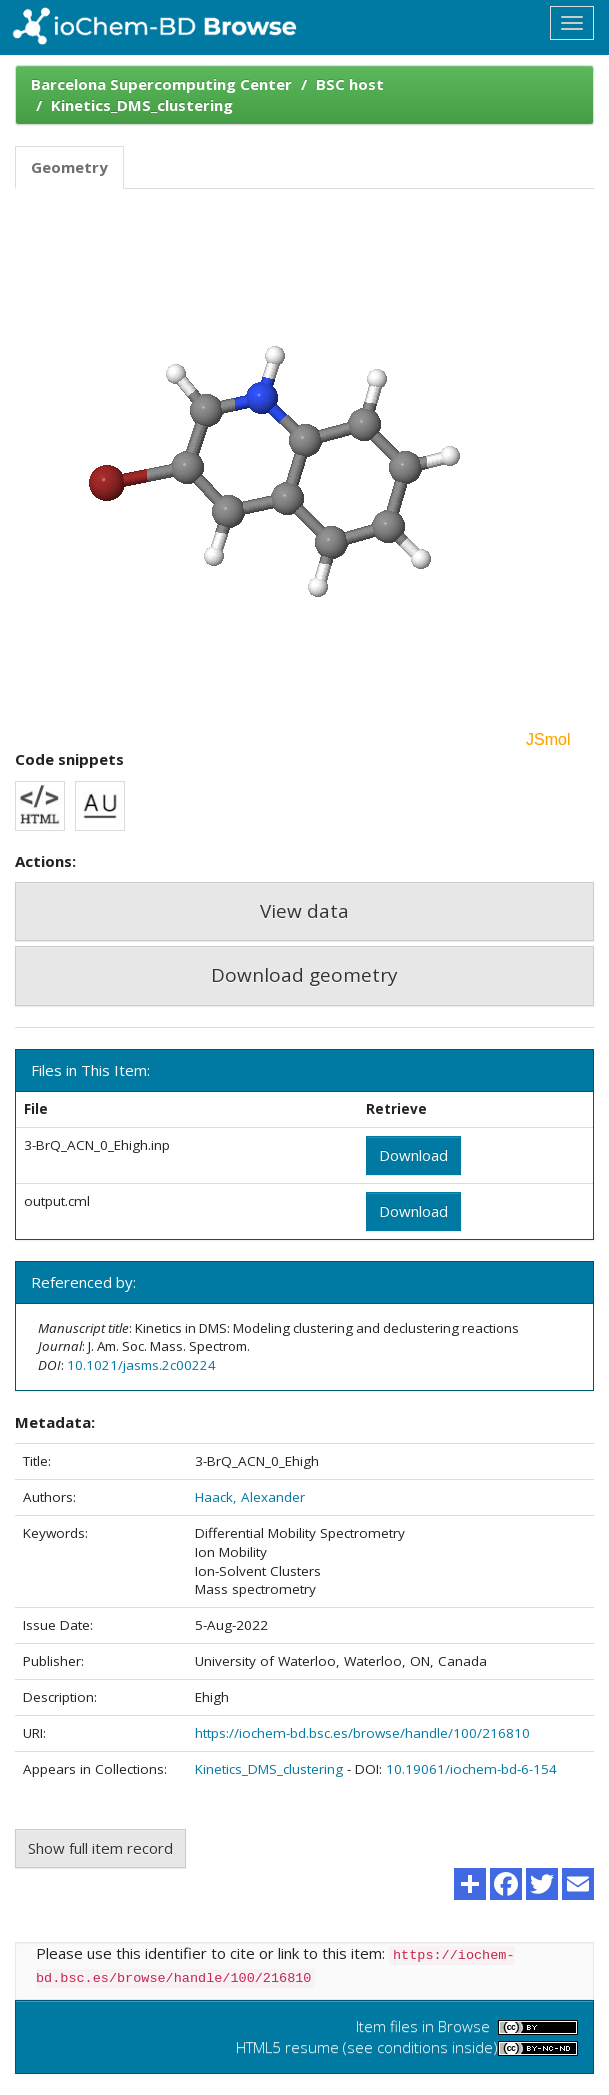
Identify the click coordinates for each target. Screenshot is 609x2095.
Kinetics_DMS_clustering (142, 105)
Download (413, 1155)
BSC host (350, 84)
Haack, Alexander (250, 1497)
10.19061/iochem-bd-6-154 (471, 1769)
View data (304, 911)
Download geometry (304, 975)
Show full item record (100, 1848)
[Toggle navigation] (572, 23)
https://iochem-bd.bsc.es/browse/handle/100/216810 (362, 1733)
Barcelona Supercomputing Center (161, 84)
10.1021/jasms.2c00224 (141, 1365)
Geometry (69, 167)
